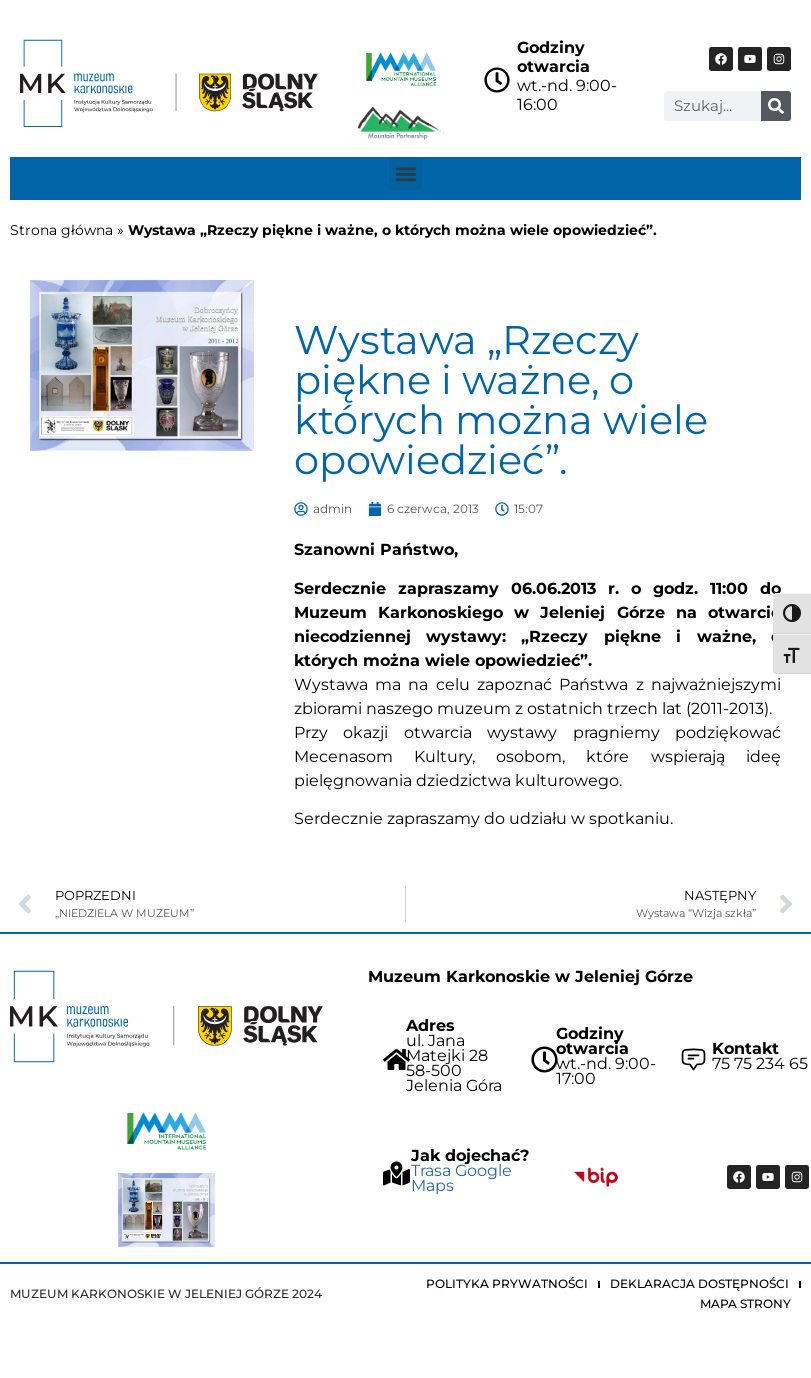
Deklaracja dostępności (699, 1283)
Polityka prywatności (507, 1283)
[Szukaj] (776, 106)
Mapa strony (745, 1303)
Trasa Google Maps (461, 1178)
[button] (405, 173)
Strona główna (61, 230)
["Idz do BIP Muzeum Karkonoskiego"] (596, 1177)
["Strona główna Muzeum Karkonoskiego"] (166, 1016)
